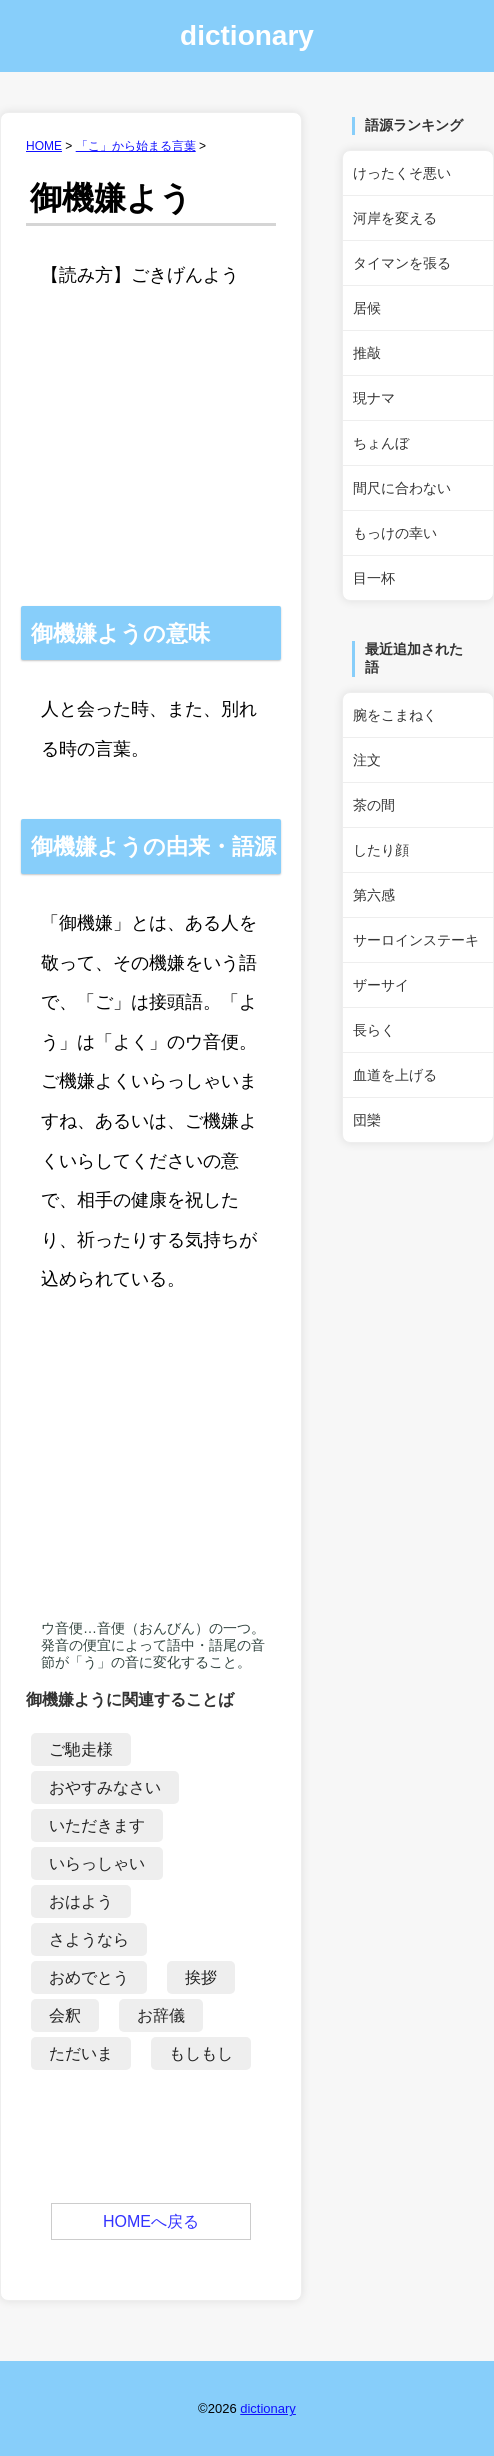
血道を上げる (395, 1075)
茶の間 (374, 805)
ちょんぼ (381, 443)
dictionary (247, 35)
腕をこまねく (395, 715)
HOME (44, 146)
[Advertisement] (151, 471)
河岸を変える (395, 218)
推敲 (367, 353)
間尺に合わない (402, 488)
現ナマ (374, 398)
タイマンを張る (402, 263)
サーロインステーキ (416, 940)
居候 (367, 308)
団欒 (367, 1120)
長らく (374, 1030)
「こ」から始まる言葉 (136, 146)
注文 (367, 760)
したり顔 (381, 850)
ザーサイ (381, 985)
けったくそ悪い (402, 173)
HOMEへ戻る (151, 2221)
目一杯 (374, 578)
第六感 (374, 895)
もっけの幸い (395, 533)
